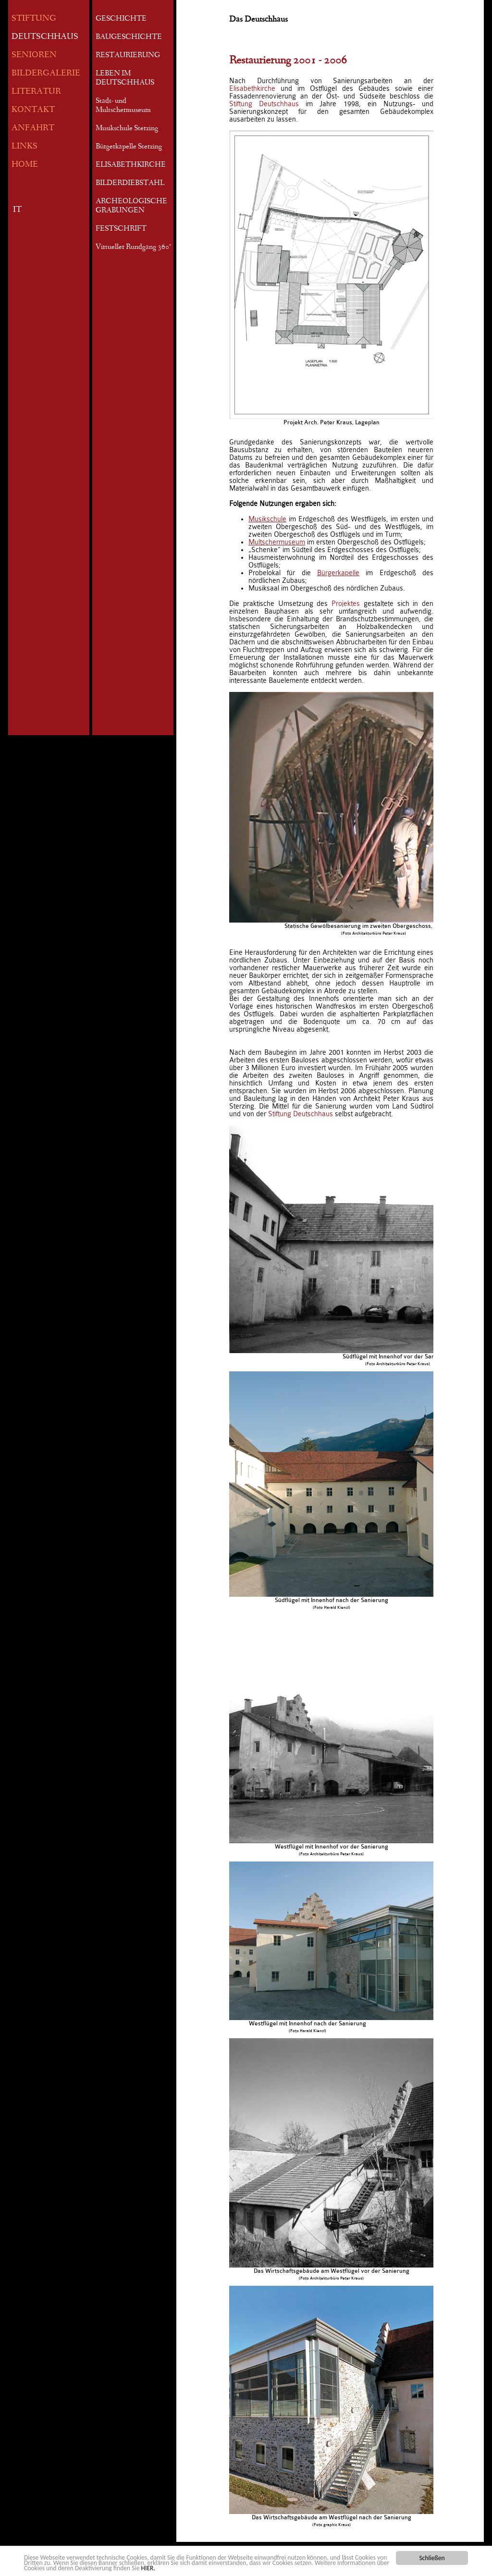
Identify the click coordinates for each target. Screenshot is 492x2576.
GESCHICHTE (121, 19)
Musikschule (267, 519)
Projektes (346, 603)
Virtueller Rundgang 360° (133, 247)
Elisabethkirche (252, 88)
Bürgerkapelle (338, 573)
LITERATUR (36, 92)
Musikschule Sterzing (127, 129)
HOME (25, 165)
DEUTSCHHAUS (45, 37)
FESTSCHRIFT (121, 229)
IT (17, 210)
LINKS (24, 147)
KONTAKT (33, 110)
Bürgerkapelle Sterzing (129, 147)
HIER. (148, 2568)
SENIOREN (34, 55)
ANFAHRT (33, 128)
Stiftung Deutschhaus (264, 104)
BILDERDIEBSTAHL (130, 183)
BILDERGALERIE (46, 74)
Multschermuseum (276, 542)
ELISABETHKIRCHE (131, 165)
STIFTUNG (34, 19)
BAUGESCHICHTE (129, 37)
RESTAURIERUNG (128, 56)
